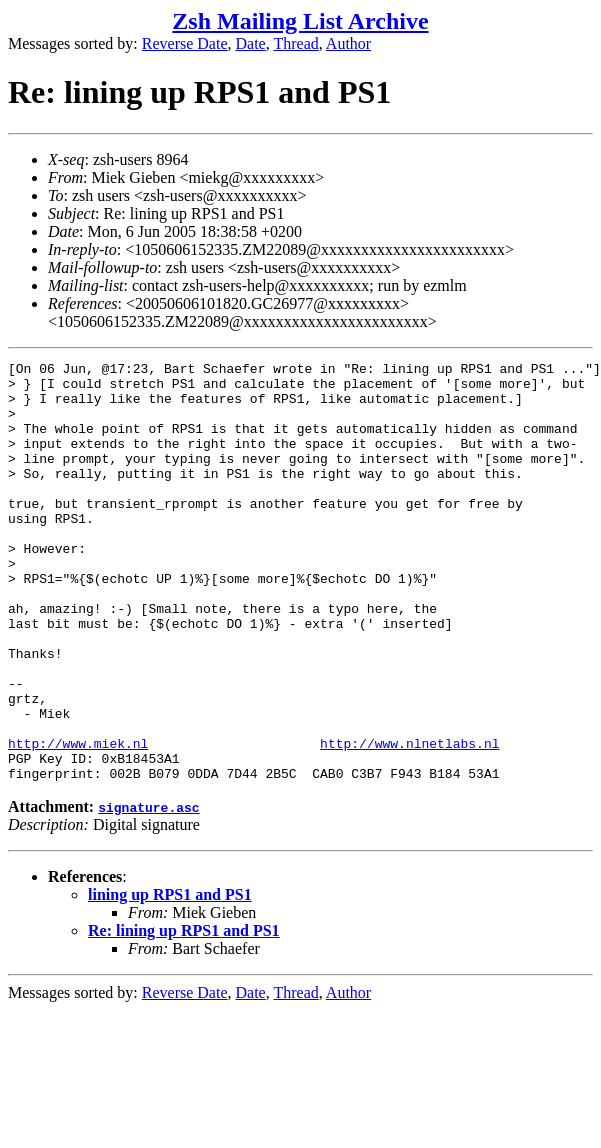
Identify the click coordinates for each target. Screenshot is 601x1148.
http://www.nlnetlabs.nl (409, 821)
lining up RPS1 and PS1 (170, 978)
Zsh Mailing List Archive (300, 21)
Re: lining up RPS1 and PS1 (184, 1014)
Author (348, 43)
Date (251, 43)
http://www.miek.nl (78, 821)
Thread (295, 43)
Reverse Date (185, 43)
